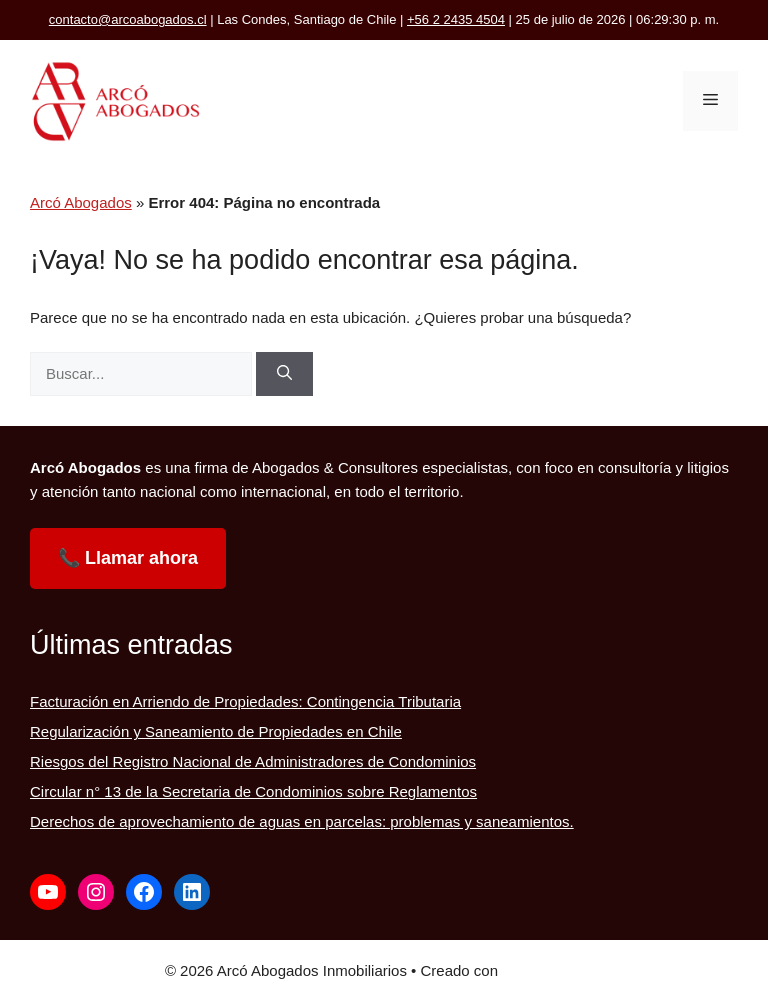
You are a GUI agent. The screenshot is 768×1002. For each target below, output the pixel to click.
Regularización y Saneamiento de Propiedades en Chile (216, 731)
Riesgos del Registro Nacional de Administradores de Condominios (253, 761)
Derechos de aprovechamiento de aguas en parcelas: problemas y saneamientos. (302, 821)
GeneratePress (552, 970)
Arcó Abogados (81, 202)
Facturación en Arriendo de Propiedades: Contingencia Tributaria (245, 701)
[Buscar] (284, 374)
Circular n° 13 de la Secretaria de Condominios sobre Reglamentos (253, 791)
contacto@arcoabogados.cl (128, 19)
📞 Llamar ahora (128, 558)
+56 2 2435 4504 (456, 19)
